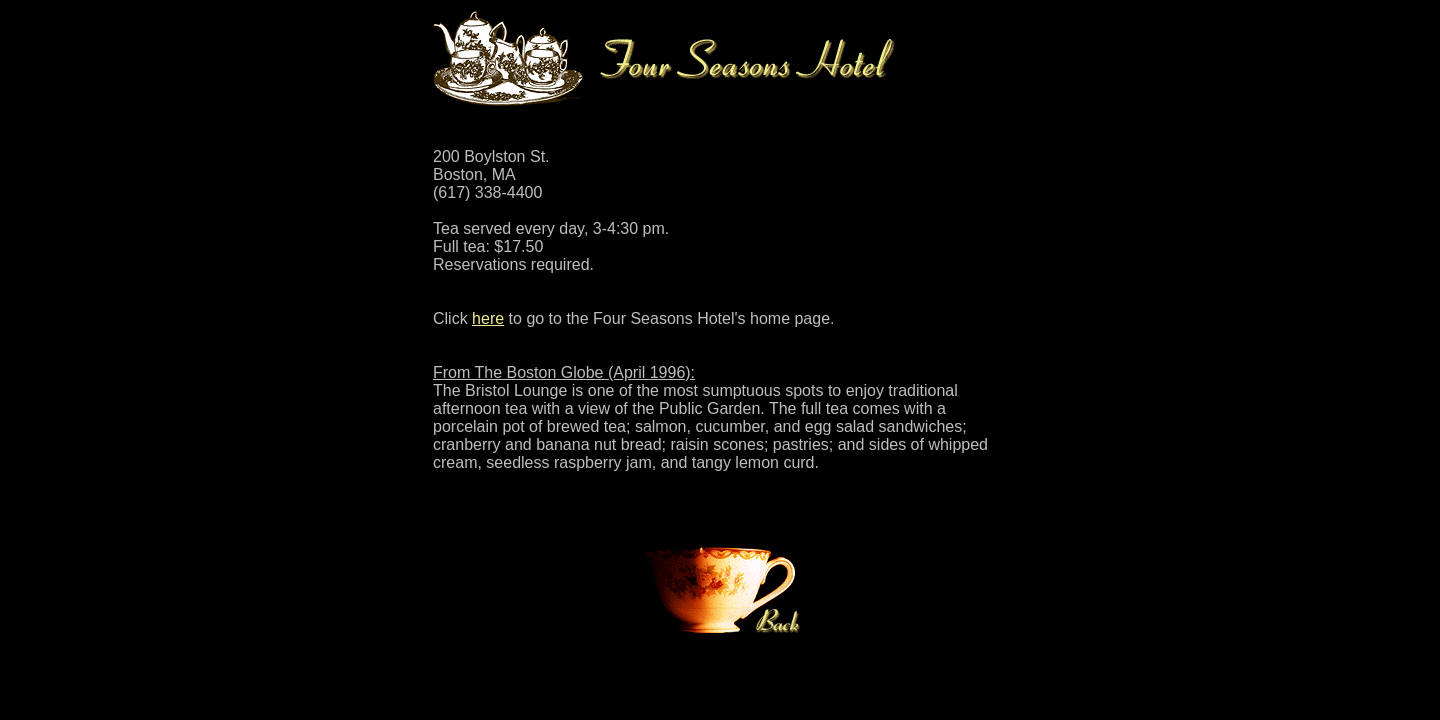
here (488, 318)
